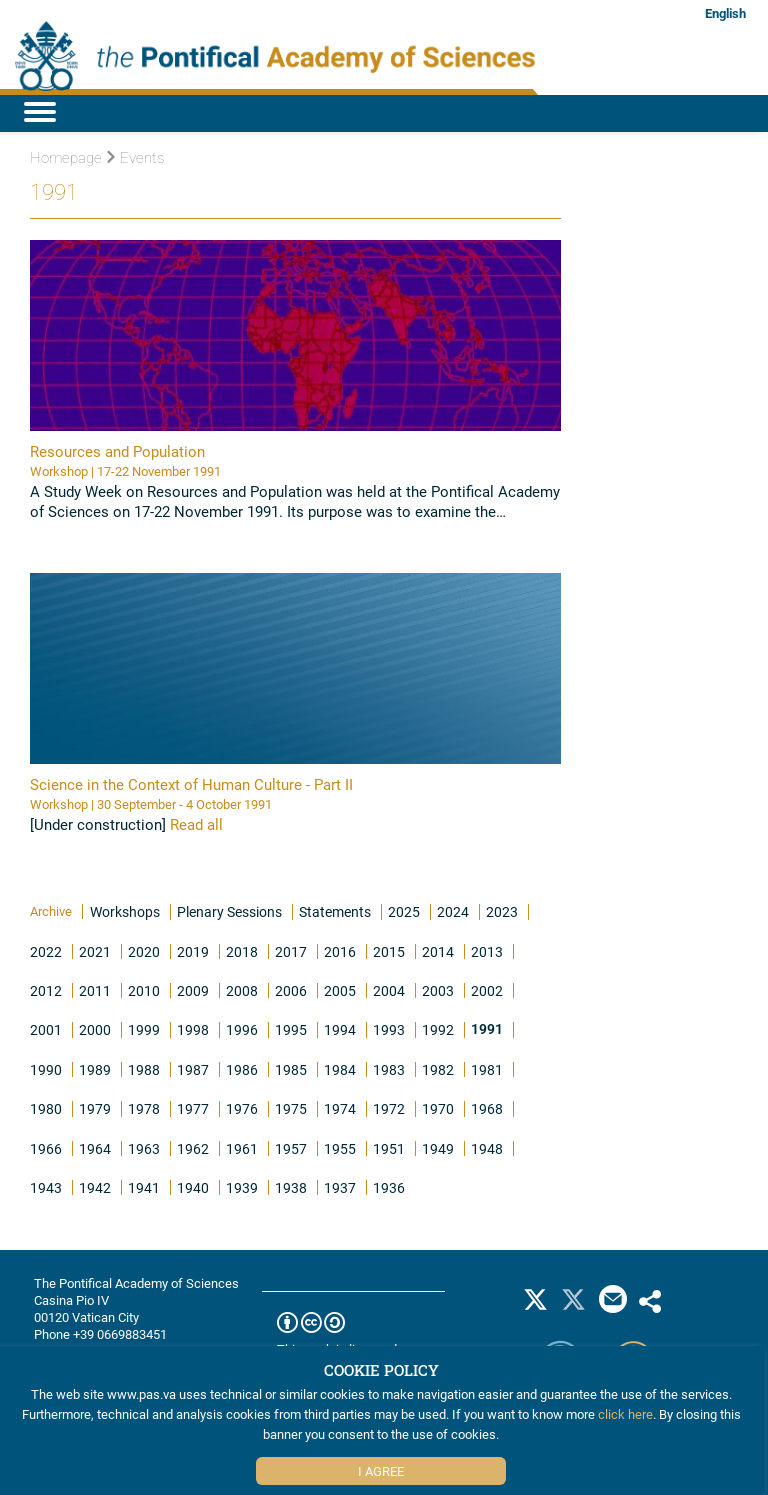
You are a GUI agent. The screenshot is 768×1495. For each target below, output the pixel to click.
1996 (242, 1029)
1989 (95, 1069)
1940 (193, 1187)
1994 (340, 1029)
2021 (95, 951)
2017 (291, 951)
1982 (438, 1069)
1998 (193, 1029)
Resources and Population (117, 451)
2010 (144, 990)
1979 (95, 1108)
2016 (340, 951)
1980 (46, 1108)
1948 (487, 1148)
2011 (95, 990)
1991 (487, 1029)
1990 (46, 1069)
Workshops (125, 911)
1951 (389, 1148)
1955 (340, 1148)
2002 (487, 990)
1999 (144, 1029)
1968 (487, 1108)
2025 (404, 911)
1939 (242, 1187)
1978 (144, 1108)
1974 (340, 1108)
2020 (144, 951)
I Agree (381, 1471)
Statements (335, 911)
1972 (389, 1108)
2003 (438, 990)
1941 (144, 1187)
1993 (389, 1029)
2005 (340, 990)
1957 (291, 1148)
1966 (46, 1148)
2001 (46, 1029)
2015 (389, 951)
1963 (144, 1148)
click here (625, 1414)
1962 (193, 1148)
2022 (46, 951)
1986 (242, 1069)
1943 (46, 1187)
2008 (242, 990)
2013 (487, 951)
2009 (193, 990)
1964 (95, 1148)
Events (135, 158)
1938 (291, 1187)
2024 (453, 911)
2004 (389, 990)
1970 (438, 1108)
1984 (340, 1069)
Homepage (66, 158)
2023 (502, 911)
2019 (193, 951)
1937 (340, 1187)
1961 (242, 1148)
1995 (291, 1029)
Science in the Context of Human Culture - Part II (191, 784)
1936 (389, 1187)
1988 (144, 1069)
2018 (242, 951)
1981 (487, 1069)
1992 (438, 1029)
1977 (193, 1108)
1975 (291, 1108)
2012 (46, 990)
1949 (438, 1148)
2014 (438, 951)
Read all (196, 824)
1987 (193, 1069)
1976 (242, 1108)
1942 (95, 1187)
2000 (95, 1029)
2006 (291, 990)
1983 (389, 1069)
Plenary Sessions (229, 911)
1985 (291, 1069)
